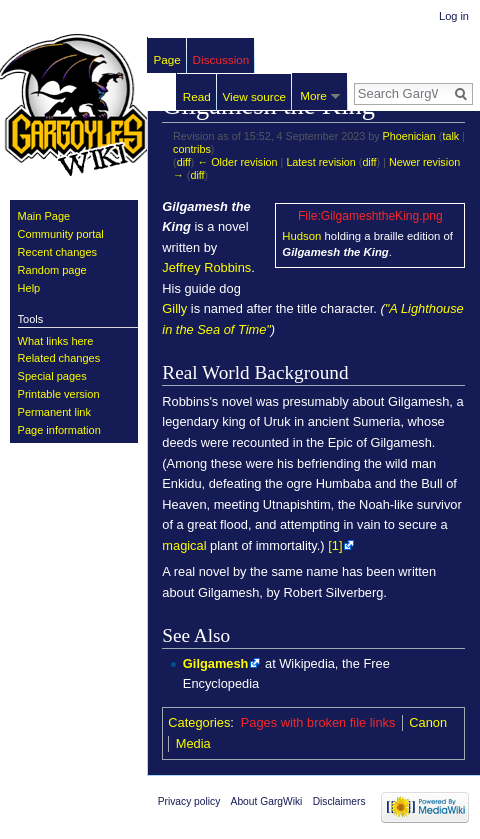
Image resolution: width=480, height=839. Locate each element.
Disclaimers (339, 801)
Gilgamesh (216, 663)
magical (184, 545)
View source (254, 96)
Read (197, 96)
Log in (454, 16)
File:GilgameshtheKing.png (370, 216)
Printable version (59, 394)
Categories (199, 722)
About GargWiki (267, 801)
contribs (192, 149)
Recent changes (58, 252)
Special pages (52, 376)
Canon (428, 722)
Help (29, 288)
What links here (56, 341)
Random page (52, 270)
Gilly (174, 308)
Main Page (44, 216)
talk (450, 136)
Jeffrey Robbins (206, 267)
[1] (335, 545)
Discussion (221, 59)
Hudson (301, 236)
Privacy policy (189, 801)
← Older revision (237, 162)
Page (167, 59)
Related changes (59, 358)
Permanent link (54, 412)
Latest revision (320, 162)
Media (193, 743)
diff (184, 162)
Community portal (61, 234)
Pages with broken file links (318, 722)
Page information (59, 430)
